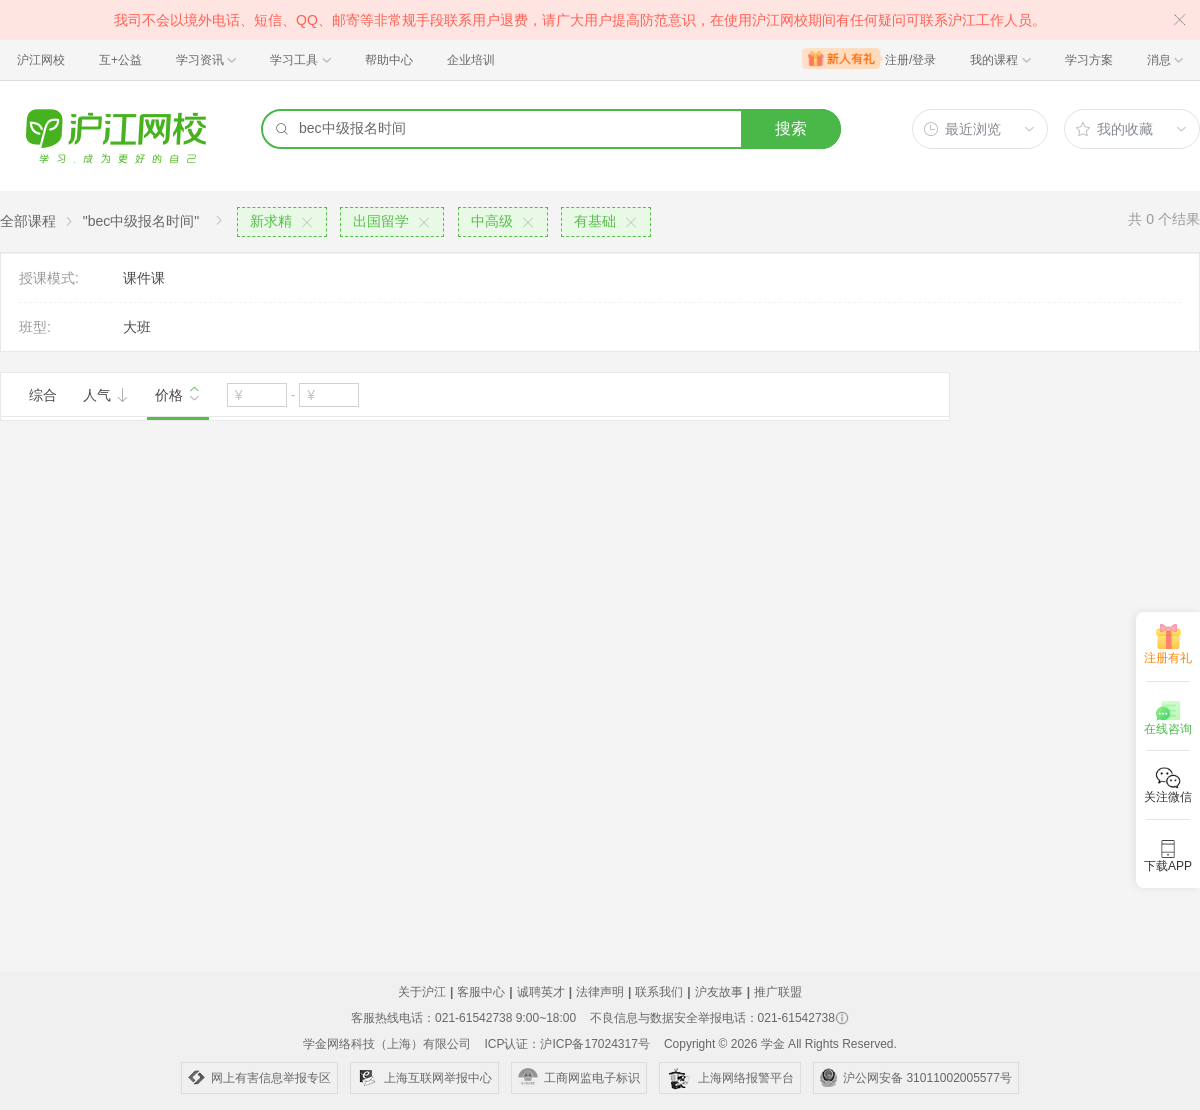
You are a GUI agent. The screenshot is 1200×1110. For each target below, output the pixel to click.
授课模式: (49, 278)
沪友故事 (719, 992)
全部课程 (28, 221)
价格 (178, 393)
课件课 (144, 278)
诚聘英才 (541, 992)
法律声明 (600, 992)
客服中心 (481, 992)
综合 (43, 395)
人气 (106, 395)
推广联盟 (778, 992)
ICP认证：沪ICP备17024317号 (566, 1044)
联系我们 (659, 992)
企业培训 (471, 60)
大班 (137, 327)
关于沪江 (422, 992)
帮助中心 (389, 60)
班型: (35, 327)
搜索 (791, 128)
